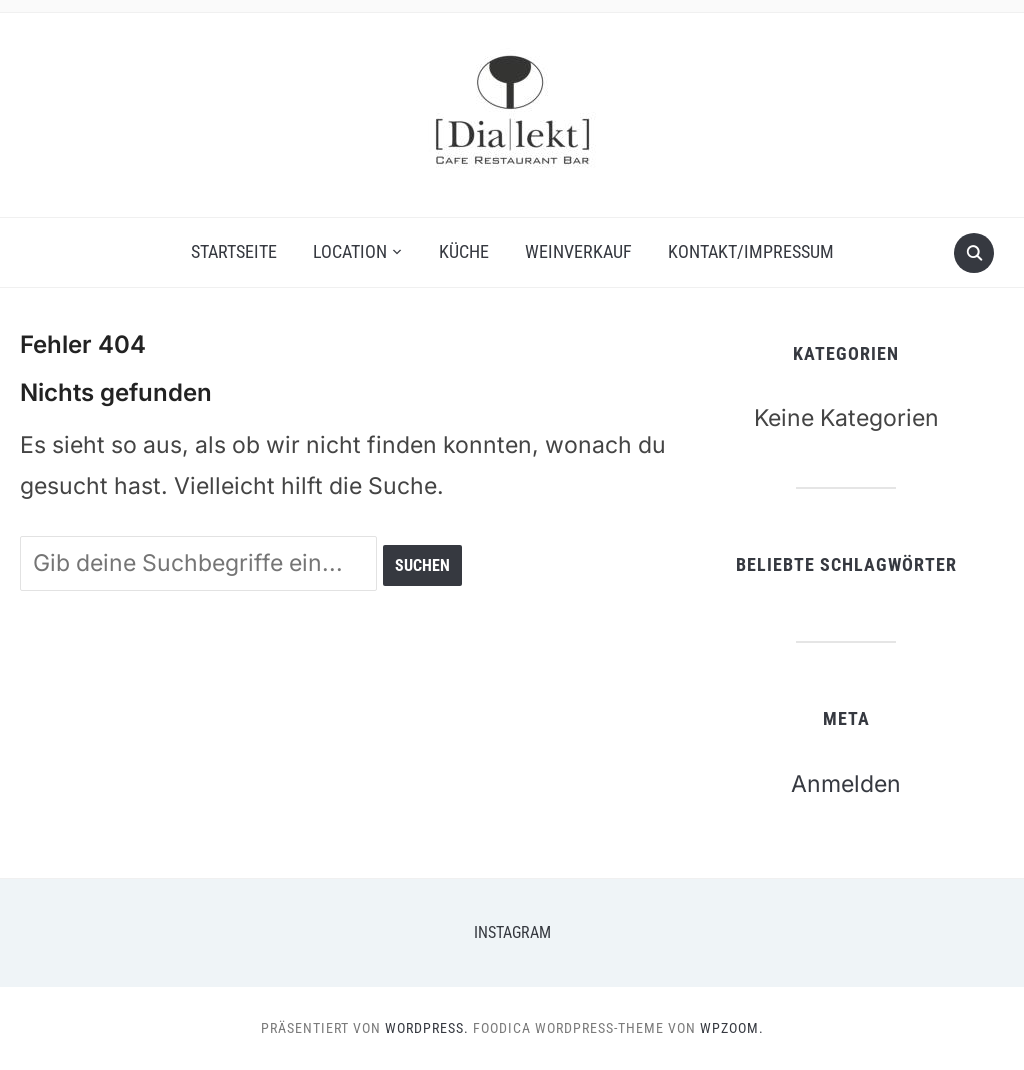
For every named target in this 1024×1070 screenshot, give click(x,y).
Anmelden (846, 784)
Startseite (234, 251)
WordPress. (427, 1028)
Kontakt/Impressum (751, 251)
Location (350, 251)
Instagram (512, 932)
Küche (464, 251)
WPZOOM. (732, 1028)
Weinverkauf (578, 251)
